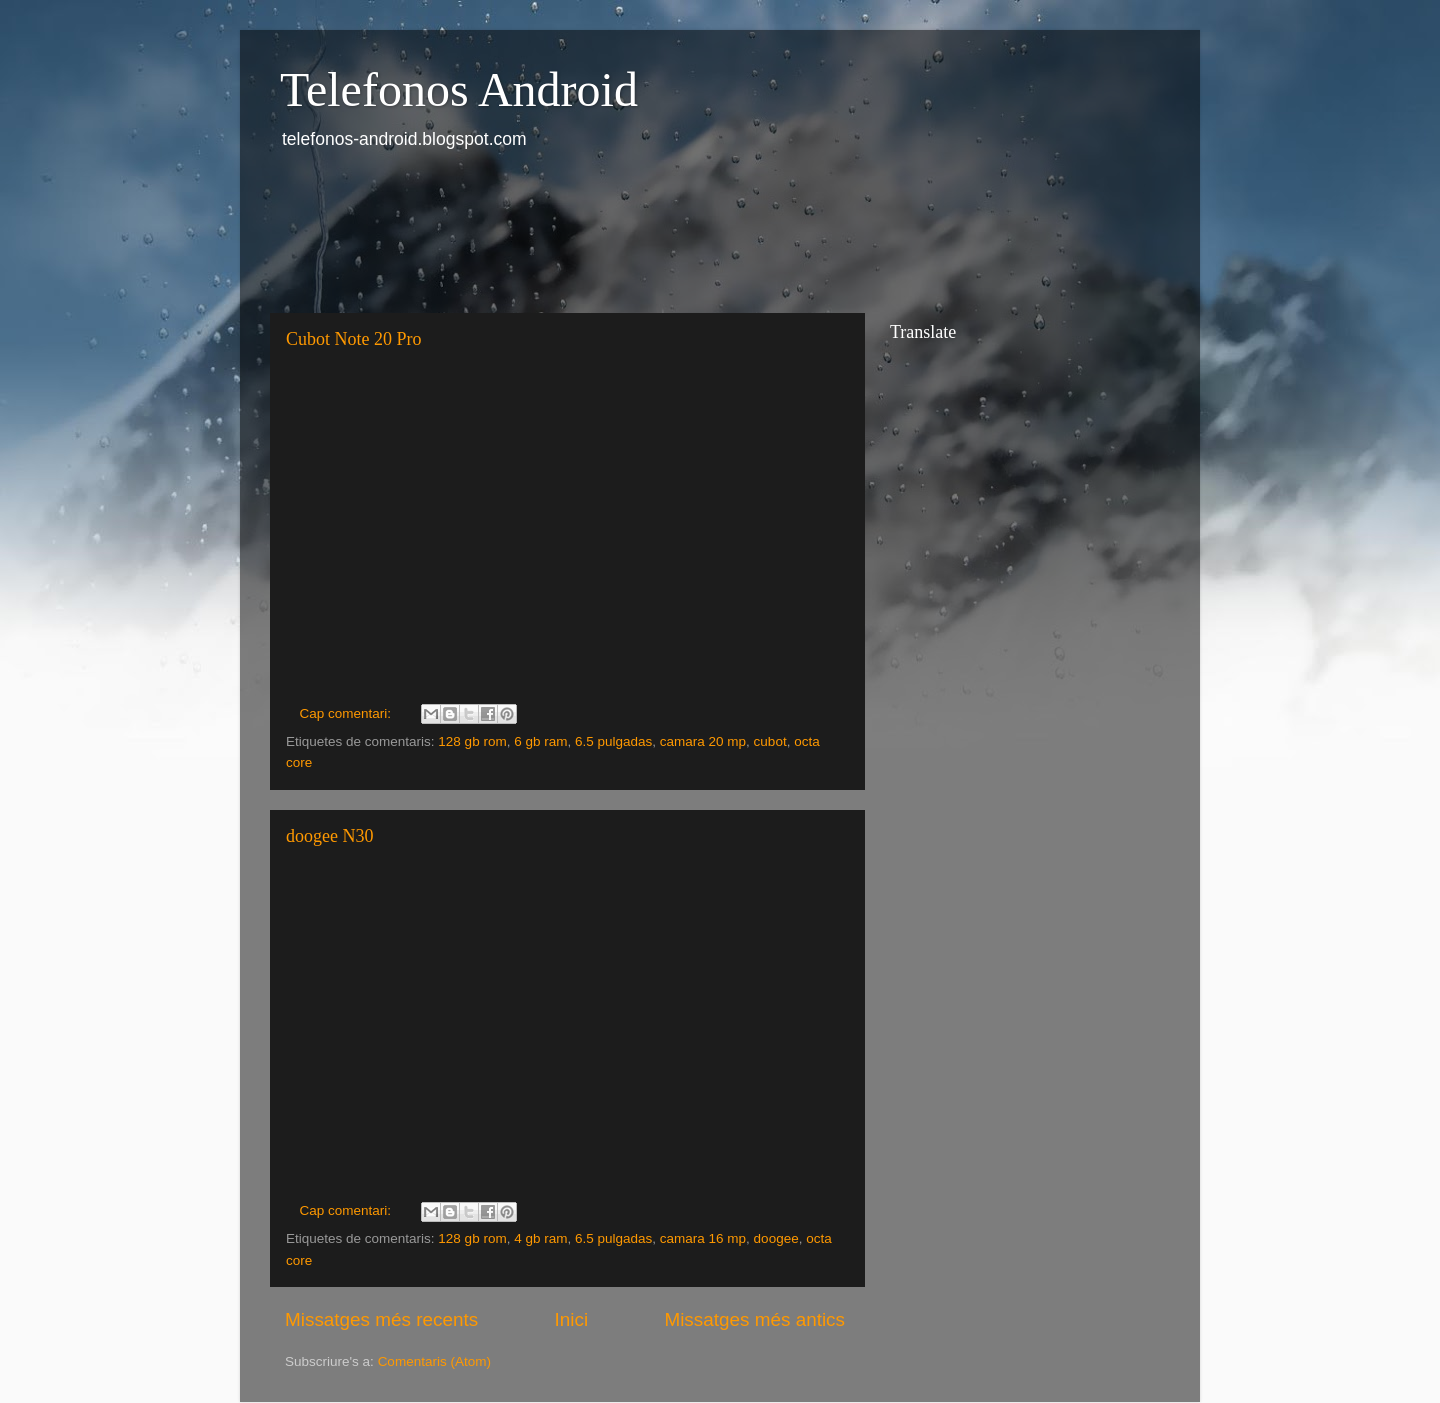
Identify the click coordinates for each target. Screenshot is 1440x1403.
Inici (572, 1319)
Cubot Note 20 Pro (354, 339)
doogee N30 (329, 836)
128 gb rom (472, 741)
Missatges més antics (754, 1319)
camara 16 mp (703, 1238)
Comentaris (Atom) (434, 1361)
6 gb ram (540, 741)
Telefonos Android (459, 89)
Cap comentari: (347, 713)
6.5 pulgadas (613, 741)
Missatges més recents (381, 1319)
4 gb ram (540, 1238)
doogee (776, 1238)
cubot (770, 741)
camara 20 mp (703, 741)
